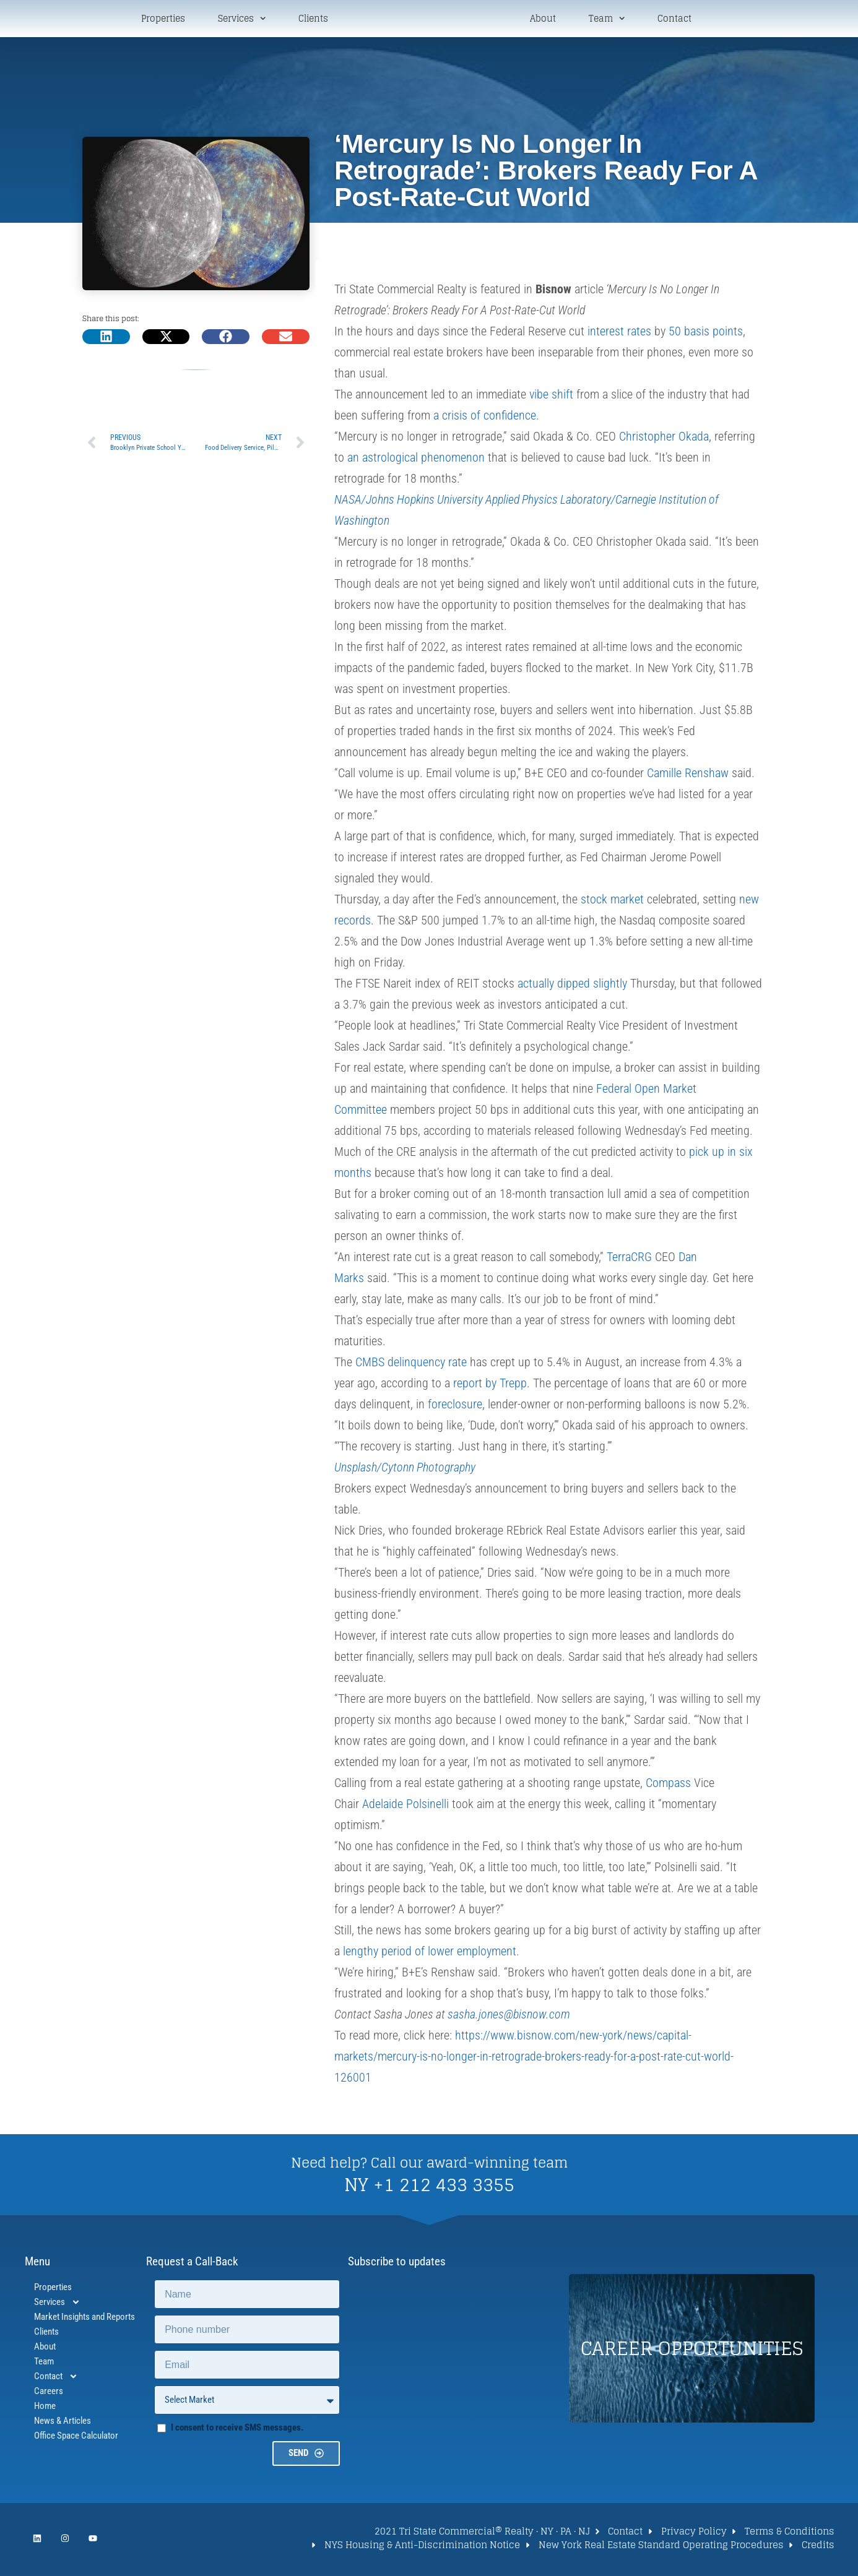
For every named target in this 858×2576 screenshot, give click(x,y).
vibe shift (551, 396)
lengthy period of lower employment (429, 1953)
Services (242, 19)
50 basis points (706, 333)
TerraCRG (629, 1259)
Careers (48, 2393)
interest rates (619, 333)
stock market (612, 901)
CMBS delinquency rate (411, 1364)
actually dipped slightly (572, 985)
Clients (313, 19)
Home (45, 2408)
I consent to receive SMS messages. (237, 2430)
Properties (163, 19)
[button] (106, 338)
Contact (674, 19)
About (543, 19)
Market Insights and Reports (84, 2319)
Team (607, 19)
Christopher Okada (664, 438)
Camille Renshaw (688, 775)
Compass (668, 1785)
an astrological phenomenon (416, 459)
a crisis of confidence (484, 417)
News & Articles (62, 2423)
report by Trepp (490, 1385)
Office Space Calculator (76, 2438)
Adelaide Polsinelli (405, 1806)
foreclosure (455, 1406)
